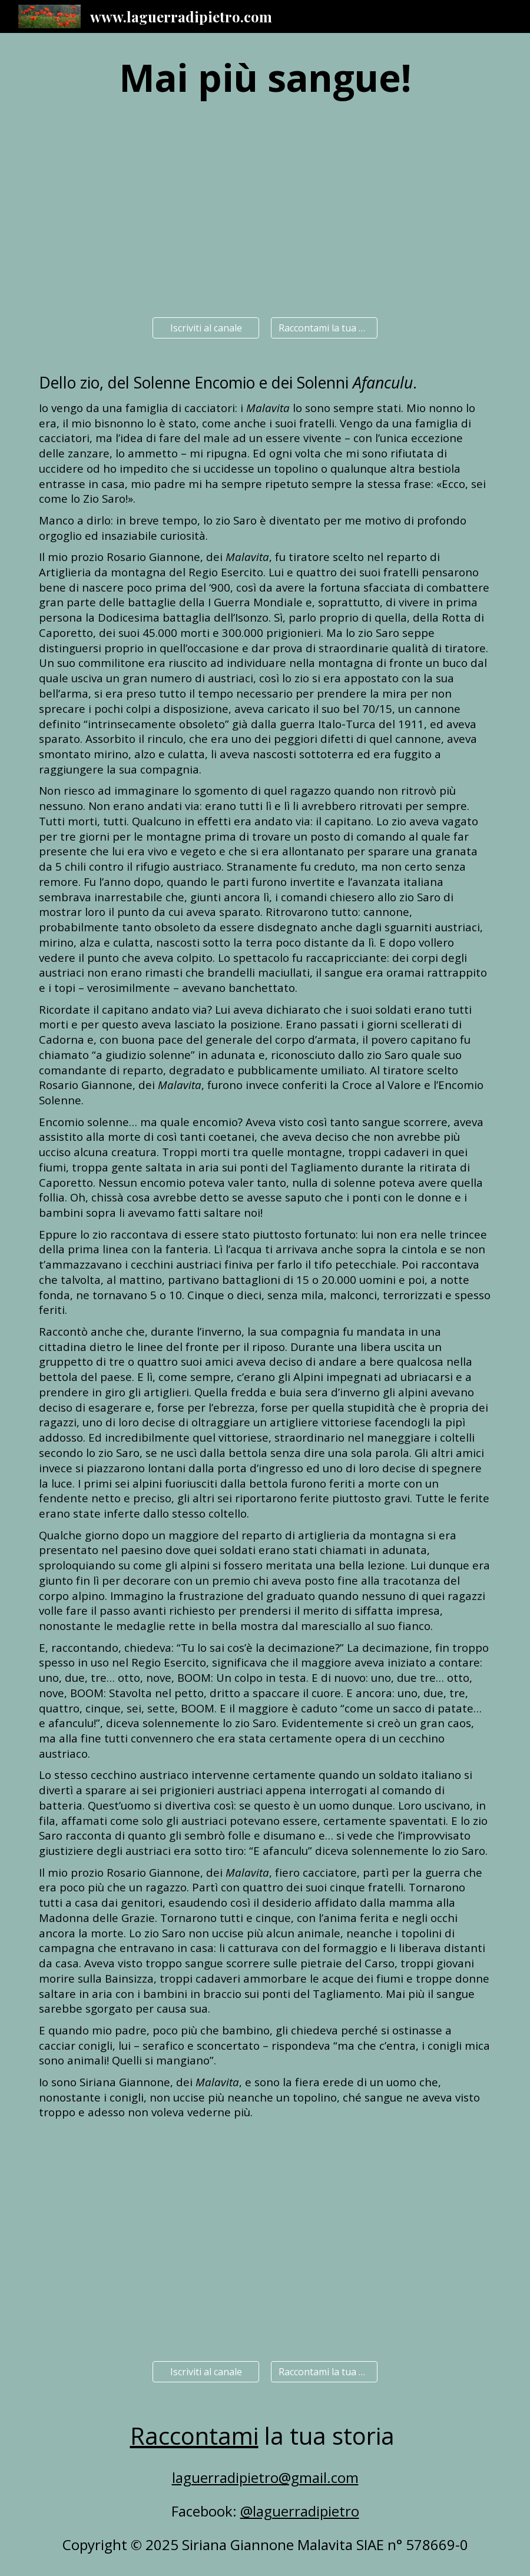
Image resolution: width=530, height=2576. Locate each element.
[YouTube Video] (265, 213)
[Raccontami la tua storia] (324, 328)
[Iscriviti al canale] (206, 328)
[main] (265, 77)
